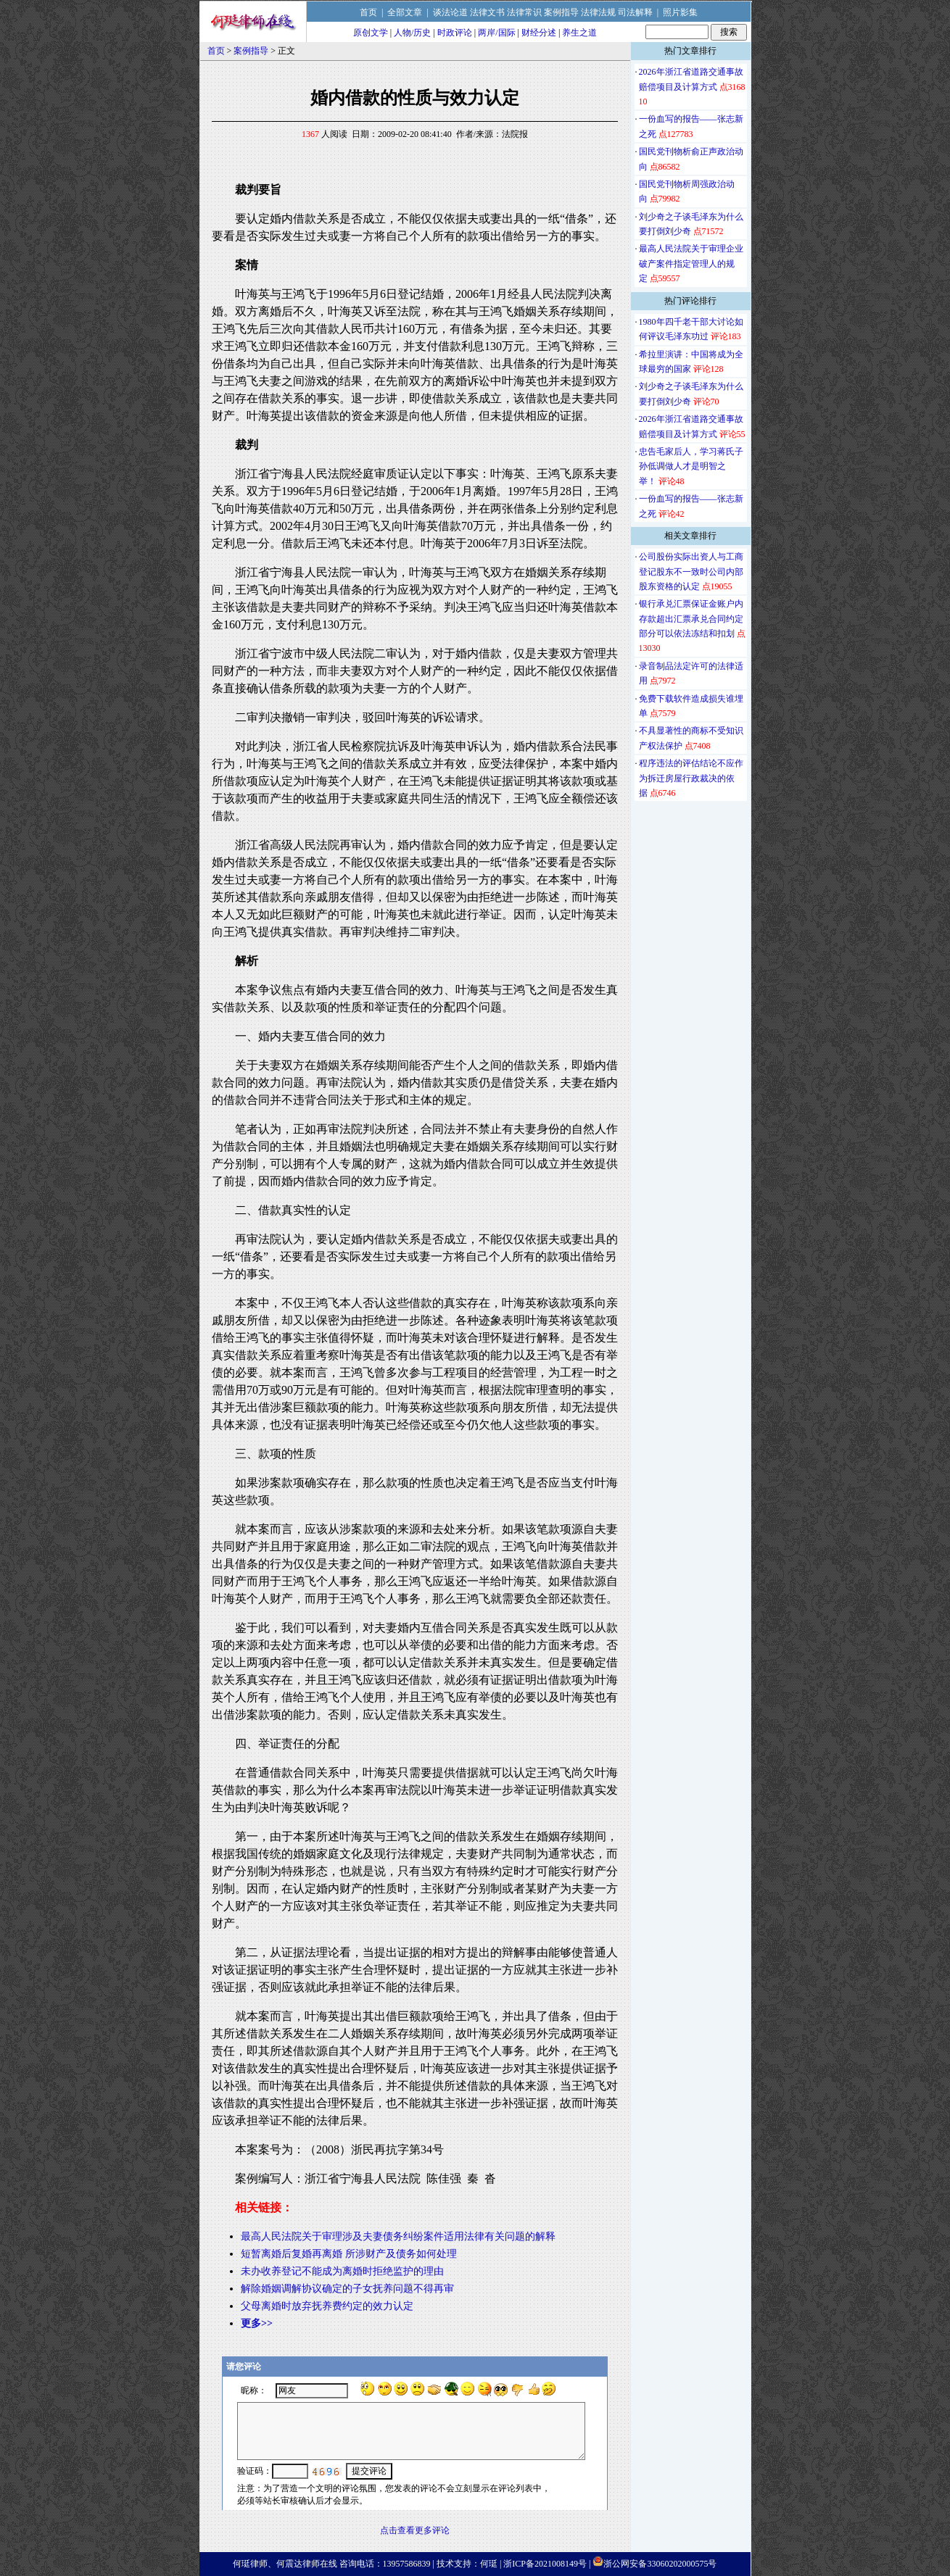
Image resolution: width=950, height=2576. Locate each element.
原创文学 (370, 33)
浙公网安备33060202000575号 (659, 2564)
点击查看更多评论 (415, 2530)
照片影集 (680, 12)
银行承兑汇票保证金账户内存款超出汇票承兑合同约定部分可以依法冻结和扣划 (691, 619)
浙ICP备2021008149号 (545, 2564)
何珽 (488, 2564)
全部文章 (404, 12)
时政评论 (454, 33)
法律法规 (598, 12)
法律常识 (524, 12)
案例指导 (561, 12)
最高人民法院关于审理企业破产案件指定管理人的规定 (691, 263)
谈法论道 (450, 12)
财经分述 (538, 33)
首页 (368, 12)
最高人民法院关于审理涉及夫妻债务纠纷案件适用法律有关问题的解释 (398, 2236)
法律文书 (487, 12)
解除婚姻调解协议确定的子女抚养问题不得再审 (347, 2288)
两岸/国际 (496, 33)
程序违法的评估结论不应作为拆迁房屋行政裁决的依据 (691, 778)
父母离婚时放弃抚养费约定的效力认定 (327, 2306)
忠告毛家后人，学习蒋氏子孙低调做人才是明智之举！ (691, 466)
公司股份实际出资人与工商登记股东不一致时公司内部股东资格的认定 (691, 571)
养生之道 (579, 33)
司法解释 (635, 12)
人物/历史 (412, 33)
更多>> (257, 2323)
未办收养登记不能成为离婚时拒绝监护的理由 (342, 2271)
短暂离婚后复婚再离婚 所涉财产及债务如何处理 (349, 2253)
